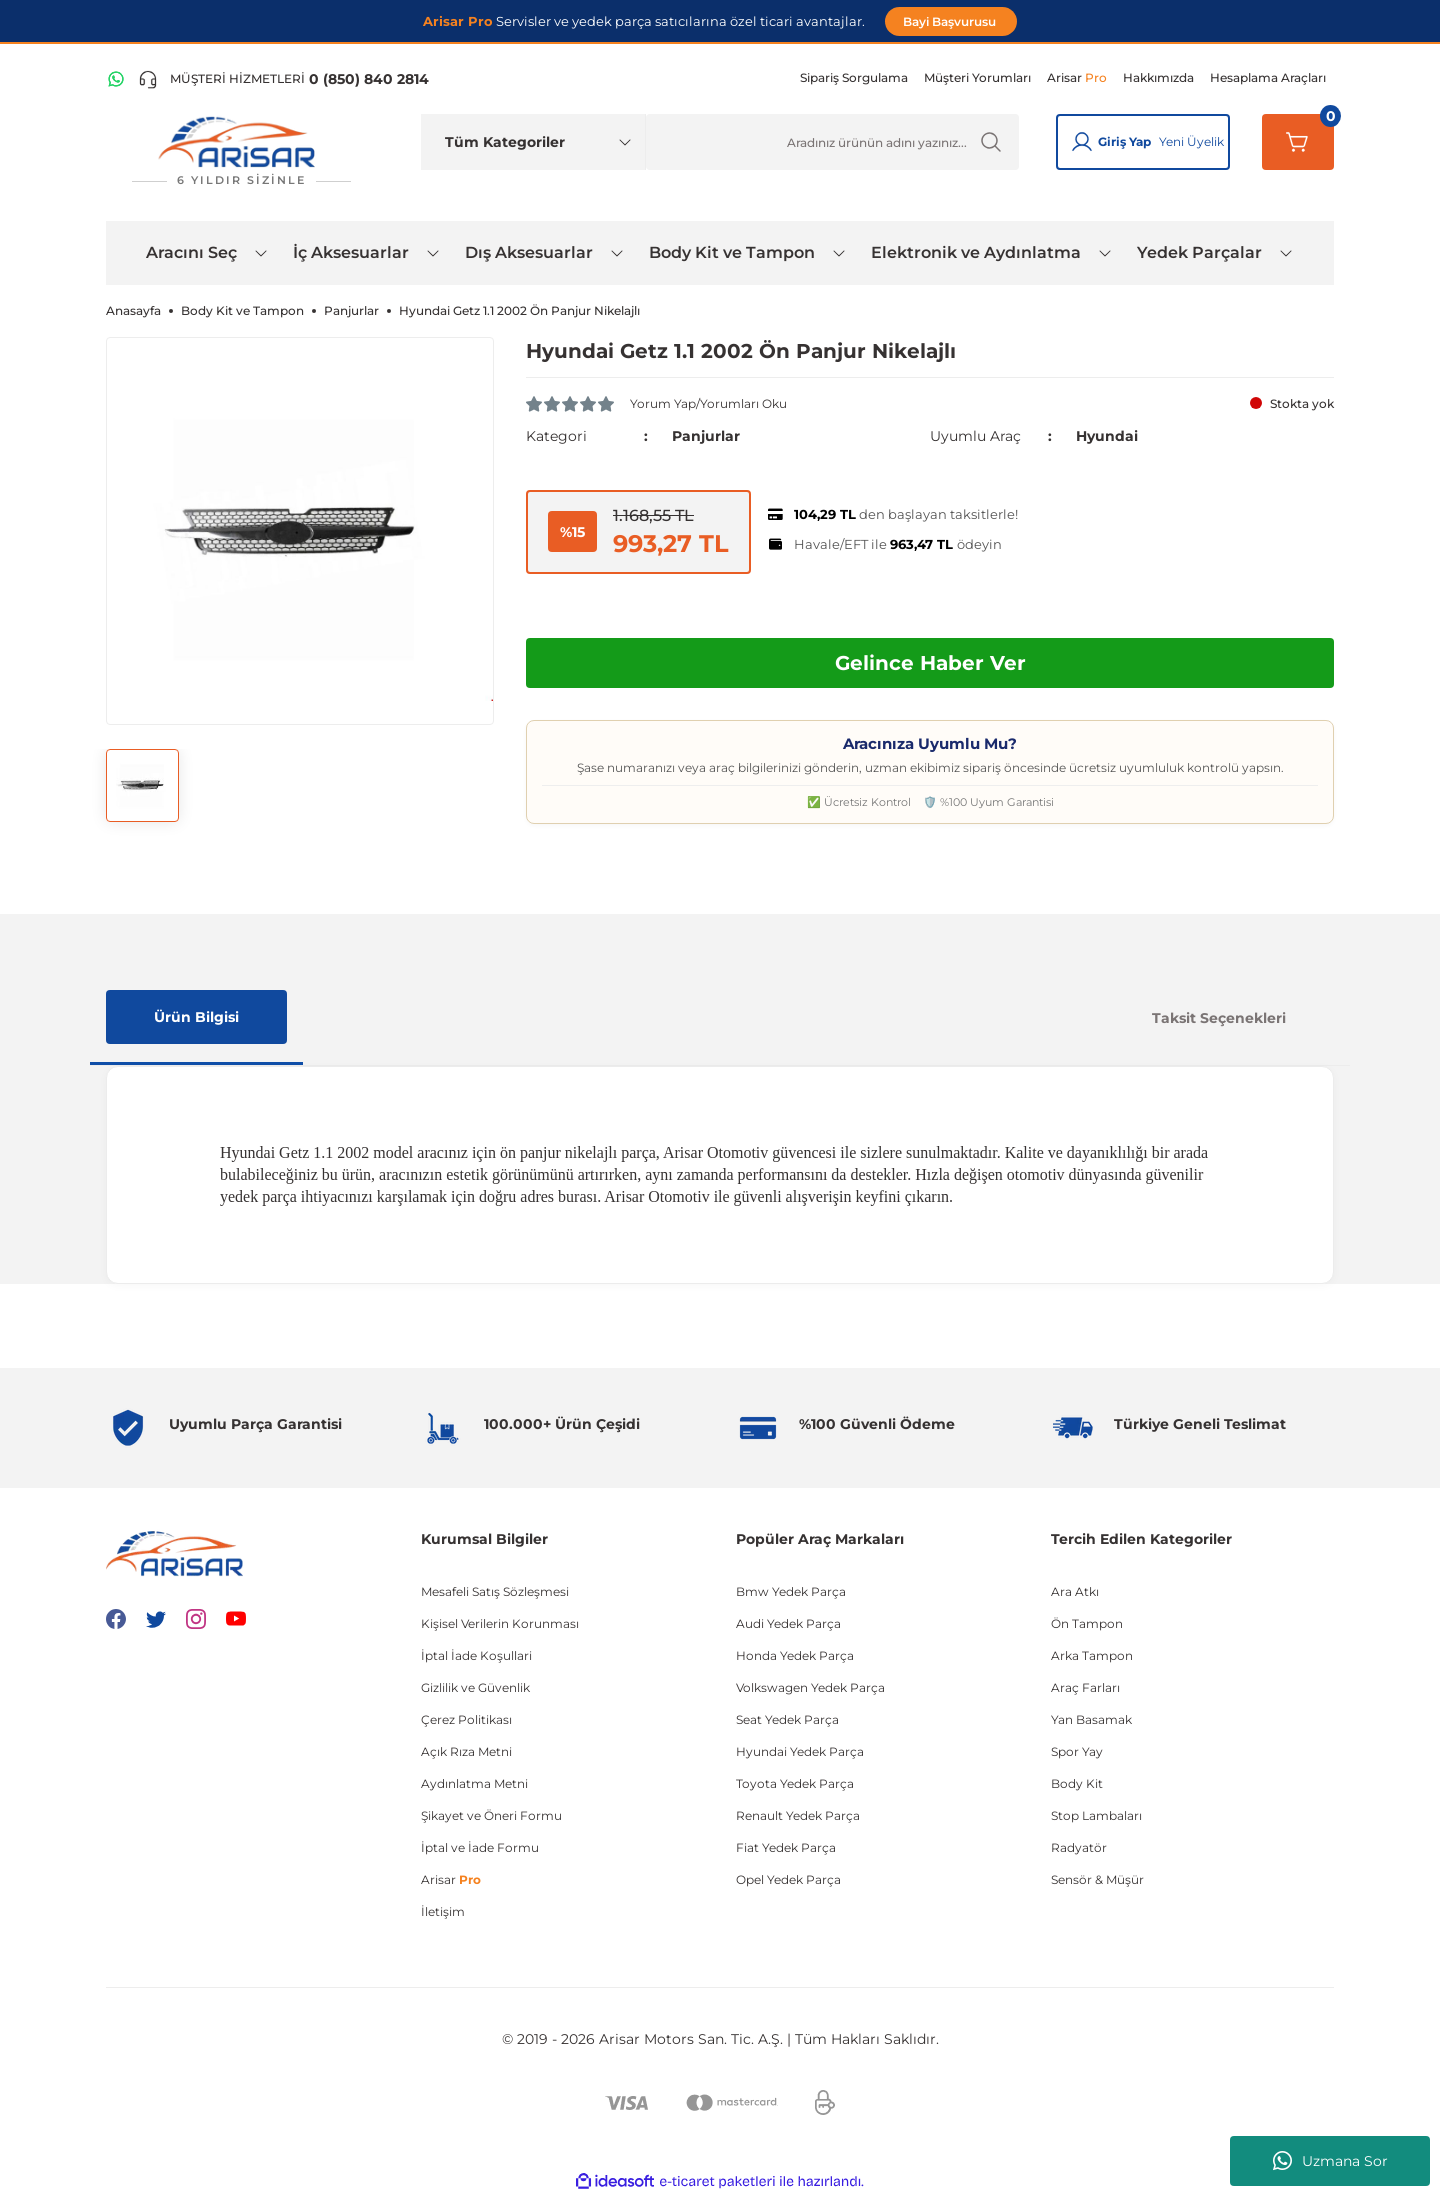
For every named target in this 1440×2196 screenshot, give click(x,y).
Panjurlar (706, 436)
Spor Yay (1077, 1751)
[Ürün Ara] (832, 142)
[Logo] (241, 151)
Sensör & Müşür (1097, 1879)
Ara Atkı (1075, 1591)
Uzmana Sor (1330, 2161)
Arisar (451, 1879)
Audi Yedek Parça (788, 1623)
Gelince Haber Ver (930, 663)
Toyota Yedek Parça (795, 1783)
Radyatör (1079, 1847)
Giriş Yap (1124, 141)
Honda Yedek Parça (795, 1655)
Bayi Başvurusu (951, 21)
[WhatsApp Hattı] (116, 79)
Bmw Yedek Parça (791, 1591)
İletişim (443, 1911)
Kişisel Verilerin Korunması (500, 1623)
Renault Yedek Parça (798, 1815)
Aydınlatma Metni (474, 1783)
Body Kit (1077, 1783)
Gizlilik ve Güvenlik (475, 1687)
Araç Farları (1085, 1687)
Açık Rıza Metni (466, 1751)
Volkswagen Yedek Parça (810, 1687)
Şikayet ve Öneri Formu (491, 1815)
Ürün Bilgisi (196, 1017)
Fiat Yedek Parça (786, 1847)
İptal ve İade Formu (480, 1847)
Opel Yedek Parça (788, 1879)
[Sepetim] (1298, 142)
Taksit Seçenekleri (1219, 1018)
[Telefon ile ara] (283, 79)
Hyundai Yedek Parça (800, 1751)
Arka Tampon (1092, 1655)
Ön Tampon (1087, 1623)
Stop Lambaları (1096, 1815)
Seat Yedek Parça (787, 1719)
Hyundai (1107, 436)
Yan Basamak (1091, 1719)
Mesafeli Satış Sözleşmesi (495, 1591)
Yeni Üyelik (1191, 141)
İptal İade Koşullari (476, 1655)
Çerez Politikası (466, 1719)
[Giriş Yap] (1082, 142)
